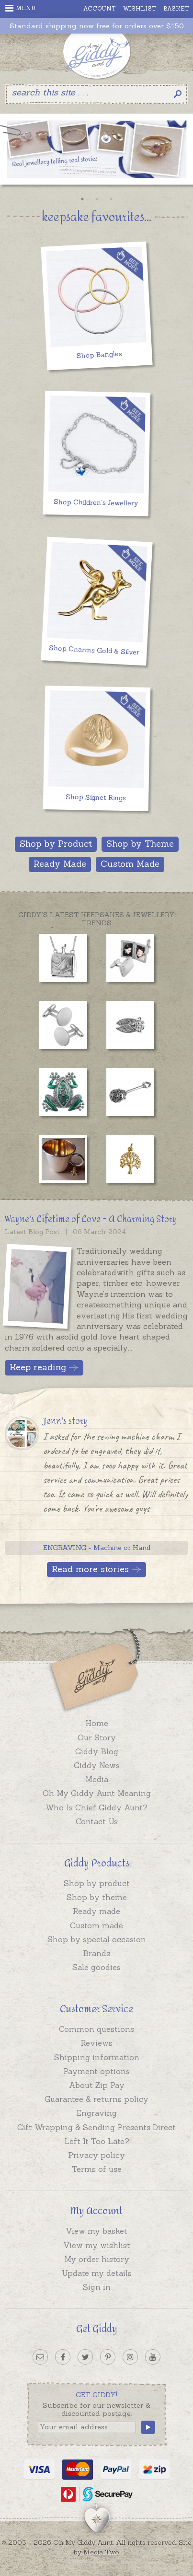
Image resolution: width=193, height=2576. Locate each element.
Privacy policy (96, 2155)
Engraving (97, 2113)
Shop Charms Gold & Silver (93, 650)
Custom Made (130, 863)
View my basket (96, 2231)
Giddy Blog (96, 1751)
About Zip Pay (97, 2085)
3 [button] (111, 199)
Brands (96, 1953)
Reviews (96, 2043)
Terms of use (97, 2169)
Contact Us (97, 1821)
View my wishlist (96, 2245)
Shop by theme (97, 1897)
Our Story (97, 1737)
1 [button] (82, 199)
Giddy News (97, 1765)
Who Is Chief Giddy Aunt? (96, 1807)
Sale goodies (96, 1967)
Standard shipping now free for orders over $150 (97, 26)
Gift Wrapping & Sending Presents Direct (96, 2127)
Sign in (97, 2287)
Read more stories (90, 1568)
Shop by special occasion (96, 1939)
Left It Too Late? (96, 2141)
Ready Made (60, 863)
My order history (96, 2259)
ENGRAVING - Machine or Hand (96, 1547)
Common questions (96, 2029)
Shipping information (96, 2057)
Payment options (96, 2071)
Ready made (96, 1911)
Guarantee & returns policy (96, 2099)
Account (99, 8)
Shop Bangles (99, 355)
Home (96, 1723)
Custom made (96, 1925)
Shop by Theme (140, 843)
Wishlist (139, 8)
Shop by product (97, 1883)
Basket (176, 8)
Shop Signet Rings (96, 797)
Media (96, 1779)
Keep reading (38, 1367)
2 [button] (97, 199)
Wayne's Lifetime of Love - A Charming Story (91, 1219)
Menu (20, 8)
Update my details (97, 2273)
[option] (96, 152)
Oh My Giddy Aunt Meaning (97, 1793)
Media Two (101, 2552)
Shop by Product (56, 843)
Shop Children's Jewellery (96, 503)
